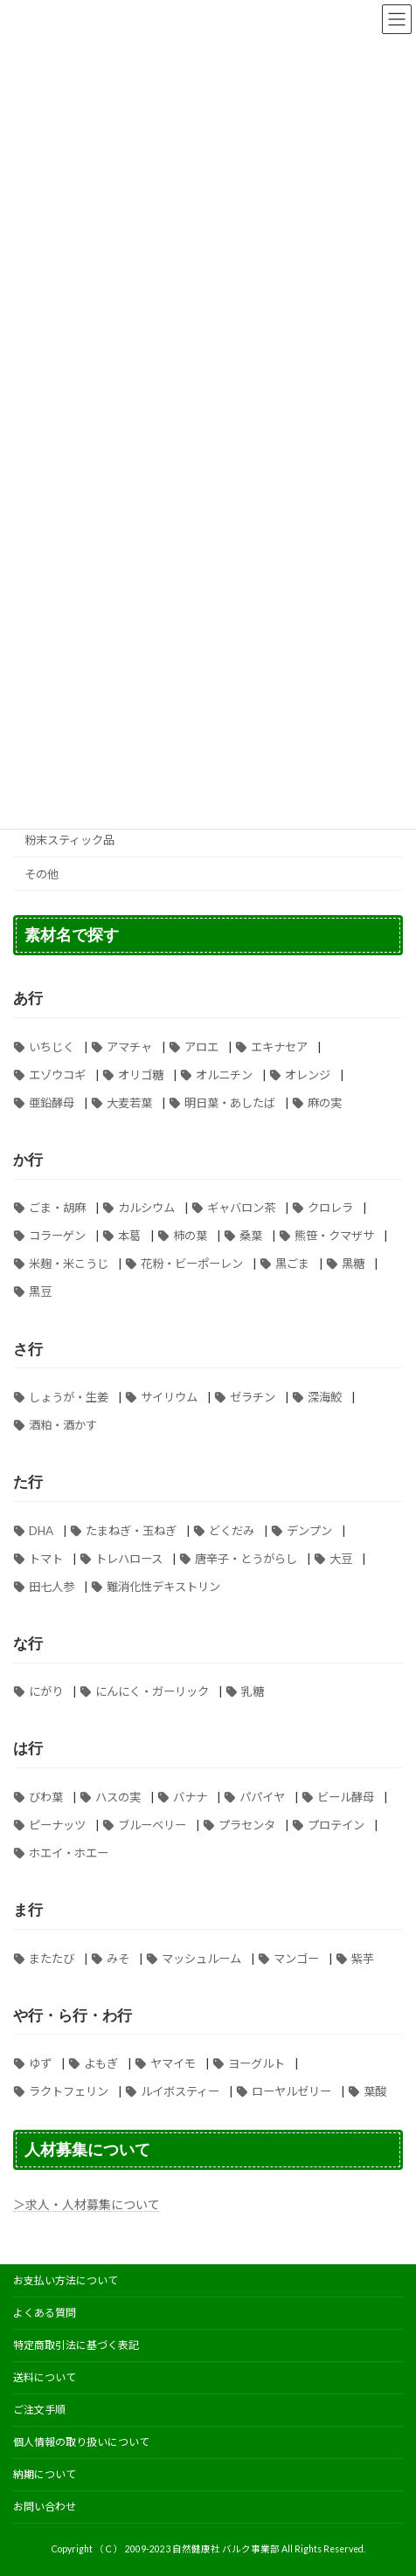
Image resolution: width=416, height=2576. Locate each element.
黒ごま (292, 1264)
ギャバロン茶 (241, 1208)
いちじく (51, 1047)
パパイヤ (262, 1797)
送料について (44, 2377)
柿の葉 (190, 1236)
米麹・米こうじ (68, 1264)
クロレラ (330, 1208)
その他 (41, 874)
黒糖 (353, 1264)
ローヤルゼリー (291, 2091)
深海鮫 (325, 1397)
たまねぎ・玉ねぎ (131, 1530)
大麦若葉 (129, 1103)
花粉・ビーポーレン (192, 1264)
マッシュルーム (201, 1958)
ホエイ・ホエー (68, 1853)
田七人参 (51, 1586)
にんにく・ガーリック (152, 1691)
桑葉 (250, 1236)
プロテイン (336, 1825)
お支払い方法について (65, 2280)
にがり (46, 1691)
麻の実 (325, 1103)
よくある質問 (44, 2312)
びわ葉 (46, 1797)
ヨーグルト (256, 2063)
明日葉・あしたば (229, 1103)
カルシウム (146, 1208)
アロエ (201, 1047)
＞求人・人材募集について (86, 2204)
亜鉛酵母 (51, 1103)
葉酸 (375, 2091)
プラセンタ (246, 1825)
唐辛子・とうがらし (246, 1558)
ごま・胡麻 (57, 1208)
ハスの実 (118, 1797)
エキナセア (279, 1047)
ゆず (40, 2063)
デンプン (309, 1530)
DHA (41, 1530)
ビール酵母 (345, 1797)
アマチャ (129, 1047)
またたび (51, 1958)
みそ (118, 1958)
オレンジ (307, 1075)
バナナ (190, 1797)
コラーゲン (57, 1236)
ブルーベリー (152, 1825)
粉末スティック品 (69, 840)
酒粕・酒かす (63, 1425)
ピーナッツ (57, 1825)
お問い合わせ (44, 2506)
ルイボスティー (180, 2091)
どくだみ (231, 1530)
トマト (46, 1558)
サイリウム (169, 1397)
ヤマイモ (173, 2063)
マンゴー (296, 1958)
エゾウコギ (57, 1075)
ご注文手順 (39, 2409)
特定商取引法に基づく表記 (76, 2345)
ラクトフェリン (68, 2091)
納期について (44, 2474)
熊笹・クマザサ (334, 1236)
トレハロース (129, 1558)
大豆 (340, 1558)
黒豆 (40, 1291)
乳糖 (252, 1691)
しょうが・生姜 (68, 1397)
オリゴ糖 (140, 1075)
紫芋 (362, 1958)
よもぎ (101, 2063)
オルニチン (224, 1075)
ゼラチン (252, 1397)
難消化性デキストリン (163, 1586)
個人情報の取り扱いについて (81, 2442)
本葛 (129, 1236)
